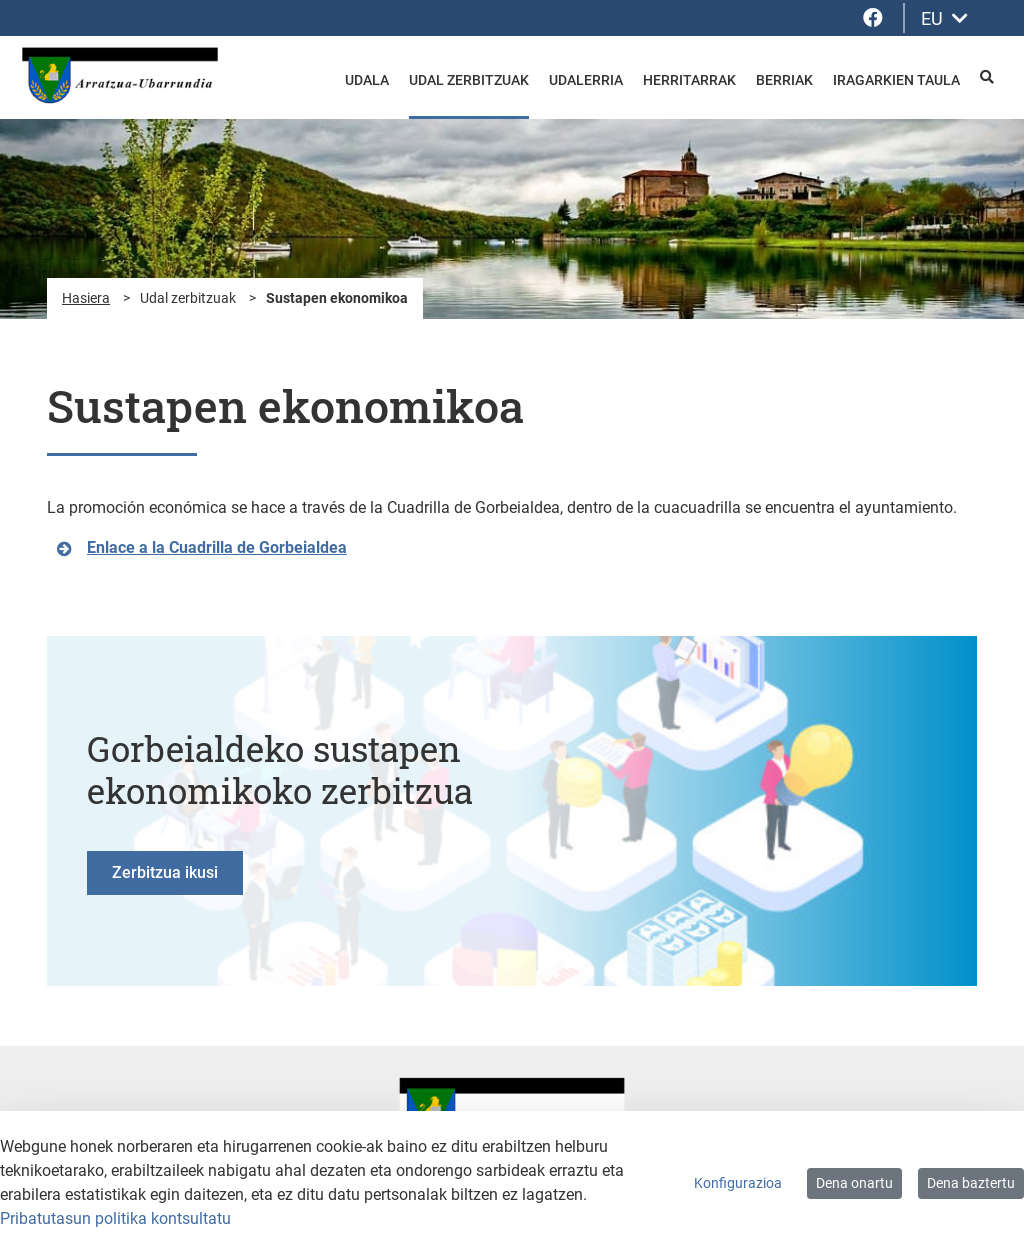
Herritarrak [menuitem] (689, 80)
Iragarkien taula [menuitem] (896, 80)
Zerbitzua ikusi (165, 872)
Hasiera (86, 298)
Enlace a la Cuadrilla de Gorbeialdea (217, 547)
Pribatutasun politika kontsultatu (115, 1218)
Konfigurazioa (738, 1183)
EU (944, 18)
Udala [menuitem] (367, 80)
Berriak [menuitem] (784, 80)
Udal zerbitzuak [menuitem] (469, 80)
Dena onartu (854, 1183)
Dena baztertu (971, 1183)
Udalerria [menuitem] (586, 80)
